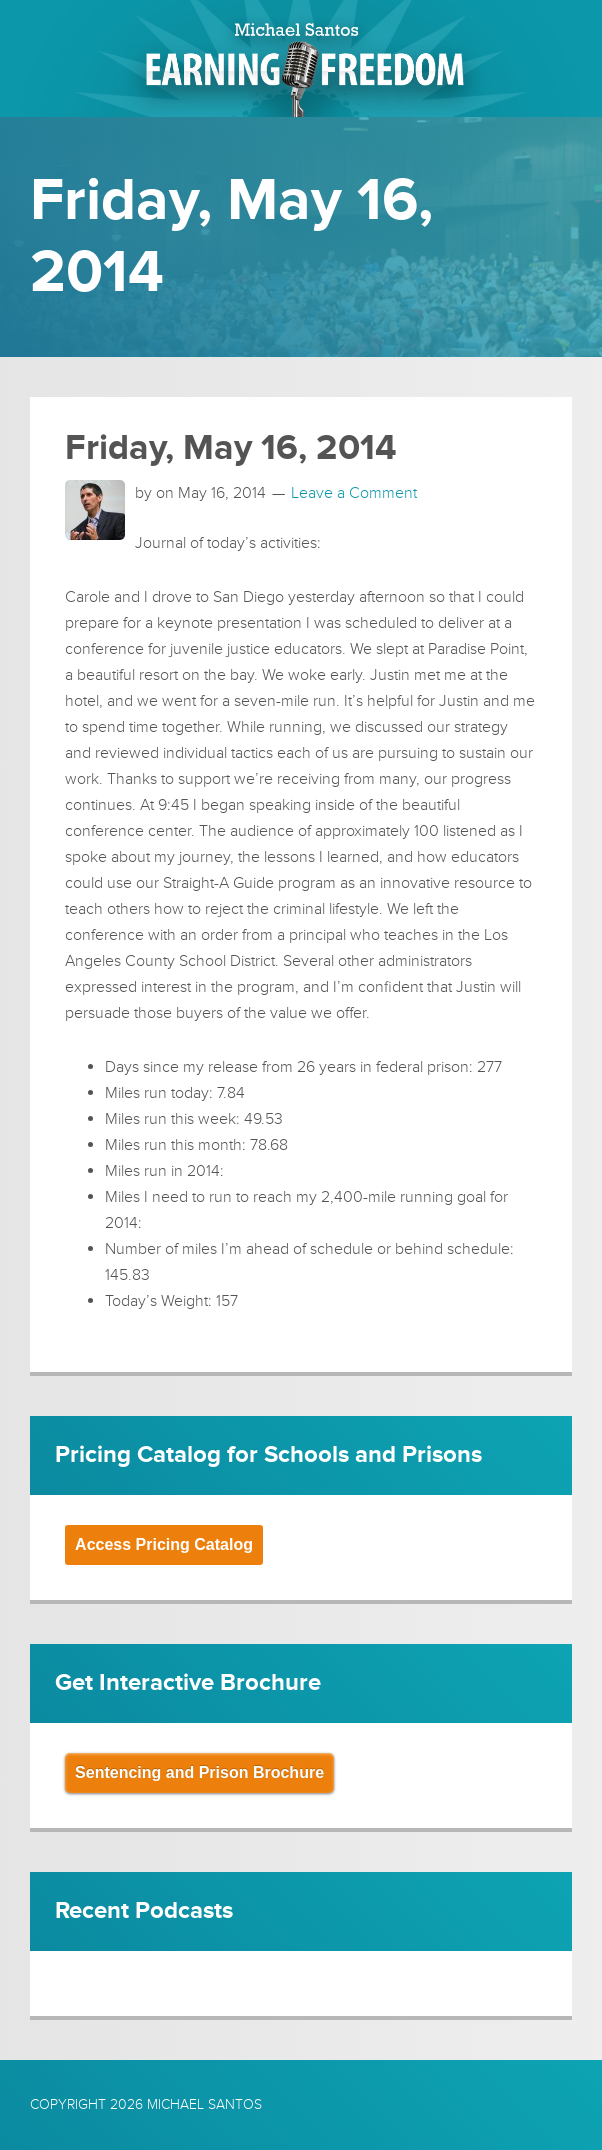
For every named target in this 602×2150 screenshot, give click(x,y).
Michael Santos (204, 2104)
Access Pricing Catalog (164, 1544)
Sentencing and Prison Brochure (199, 1772)
